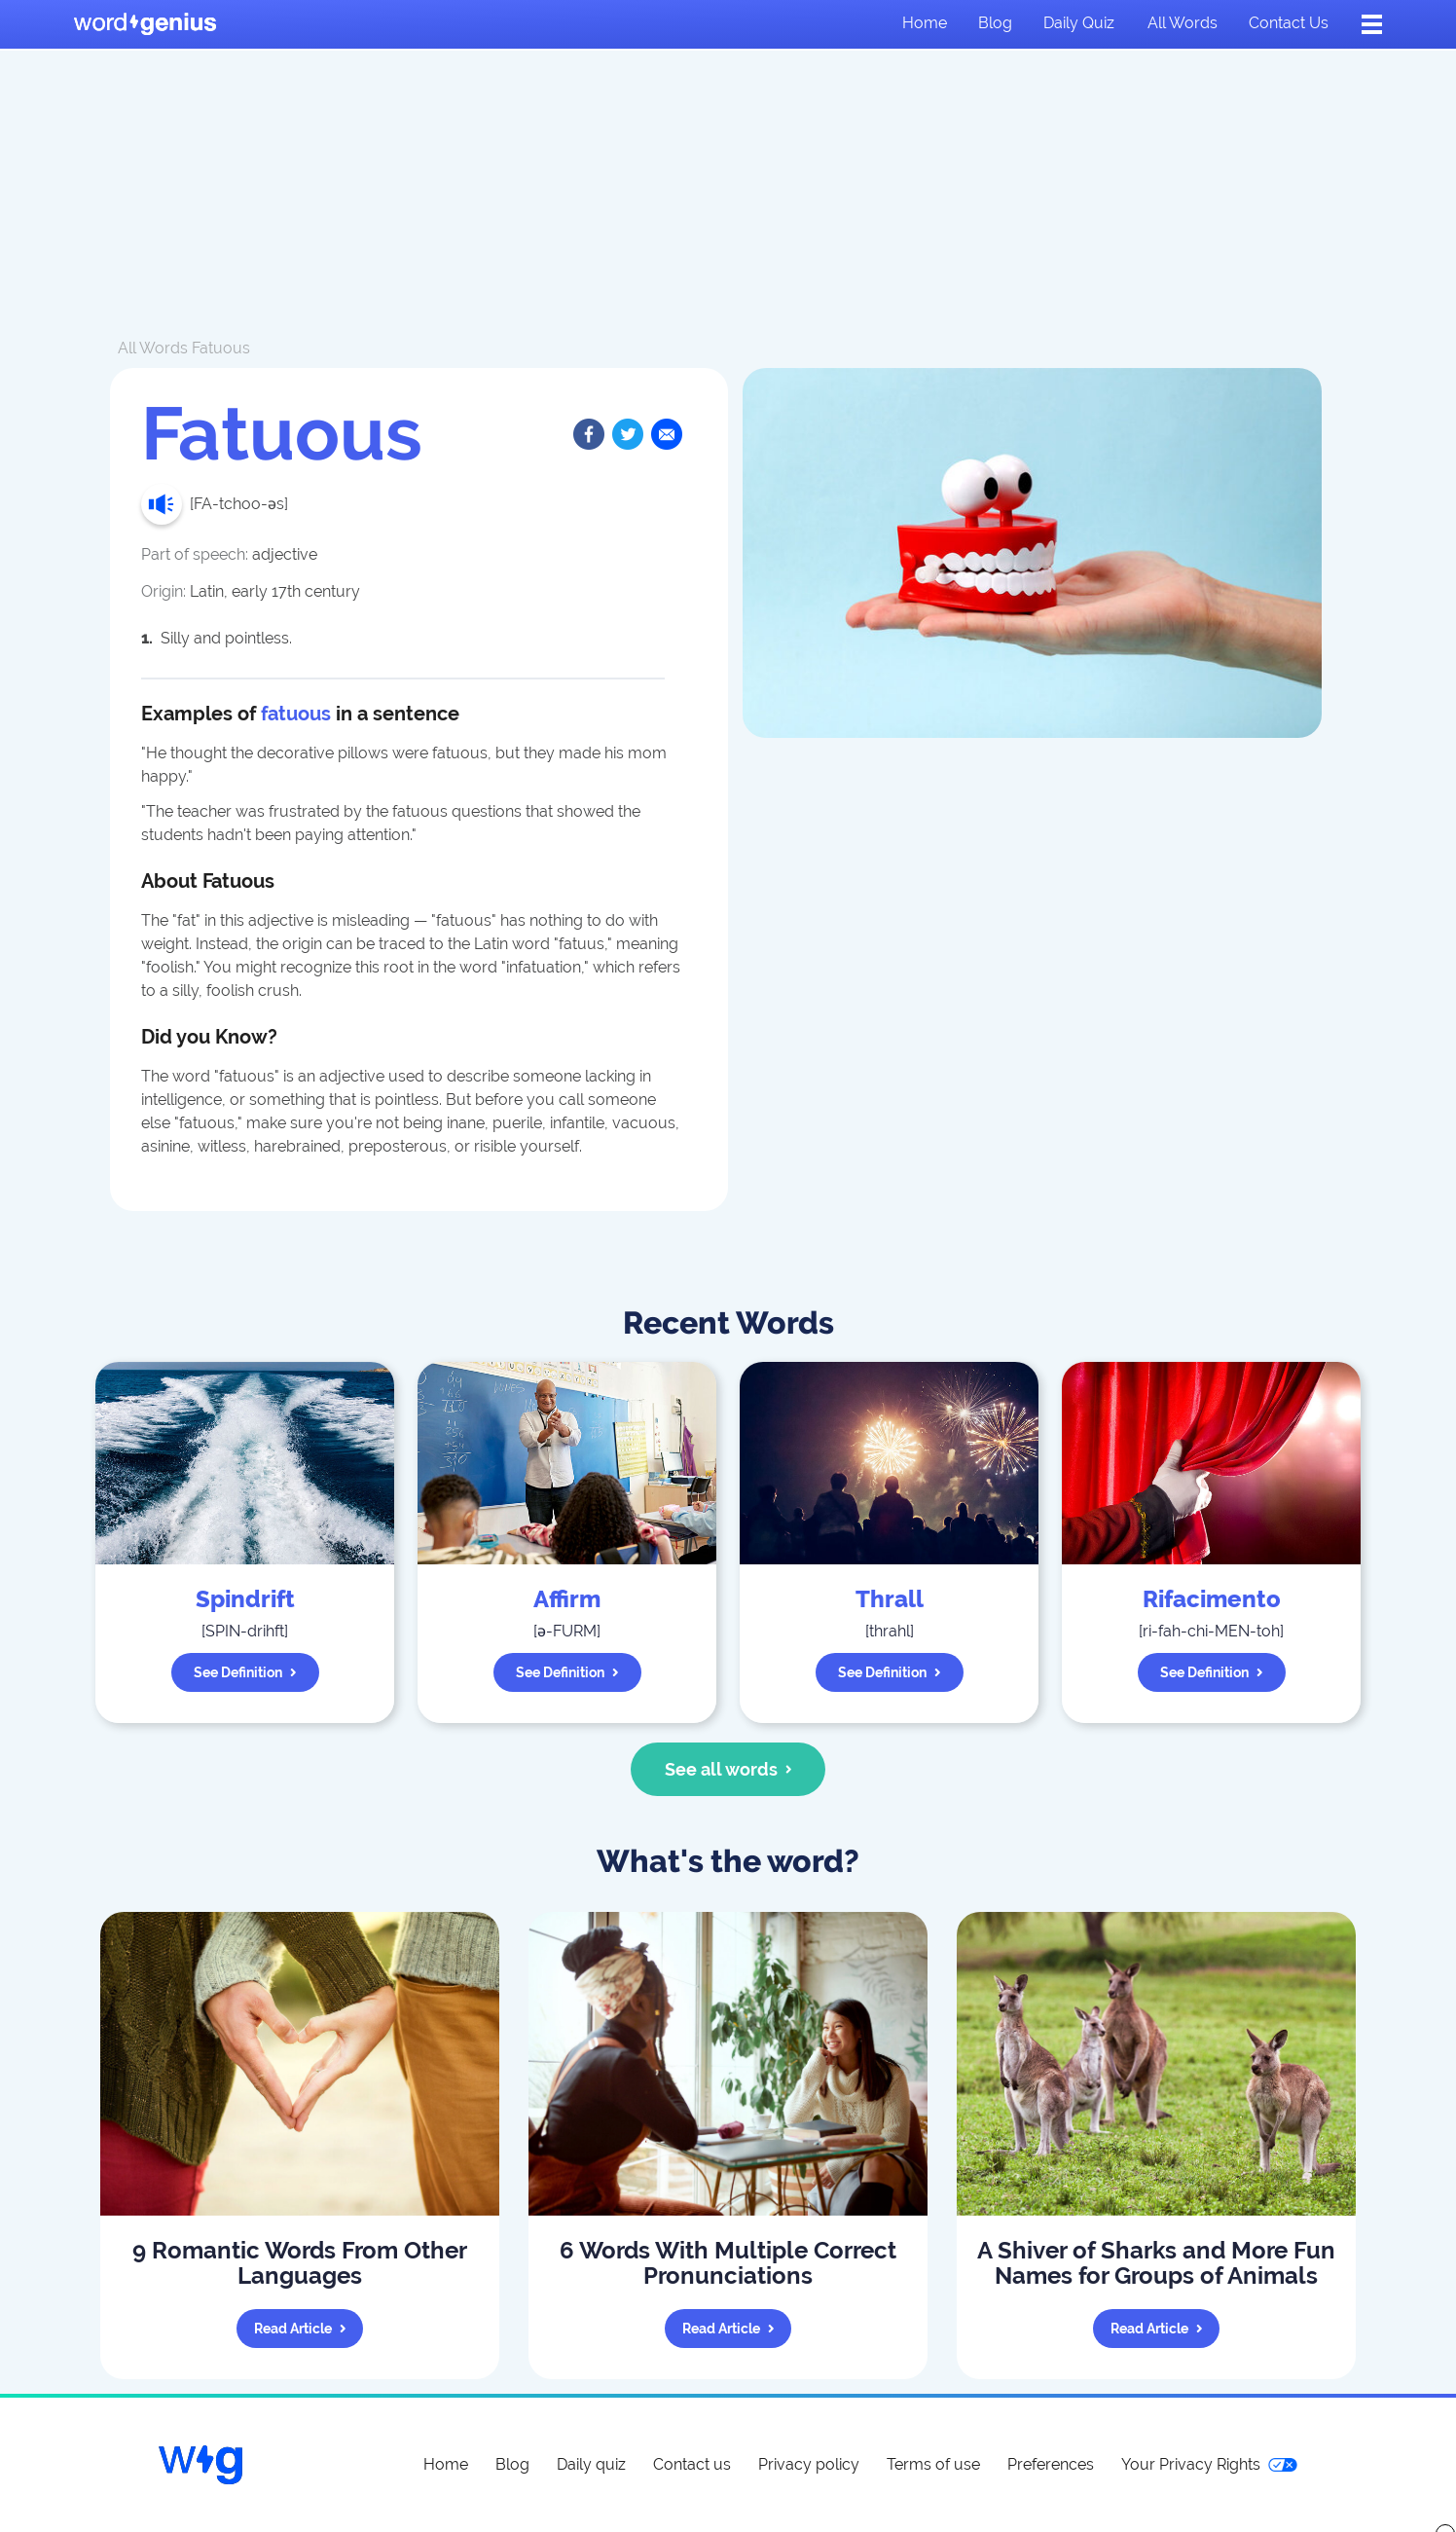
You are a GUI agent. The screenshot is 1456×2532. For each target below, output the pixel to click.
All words (1182, 23)
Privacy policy (808, 2464)
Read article (300, 2328)
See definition (245, 1672)
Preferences (1050, 2464)
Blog (995, 23)
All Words (153, 348)
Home (924, 23)
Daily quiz (1078, 23)
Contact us (1289, 23)
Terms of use (933, 2464)
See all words (728, 1769)
